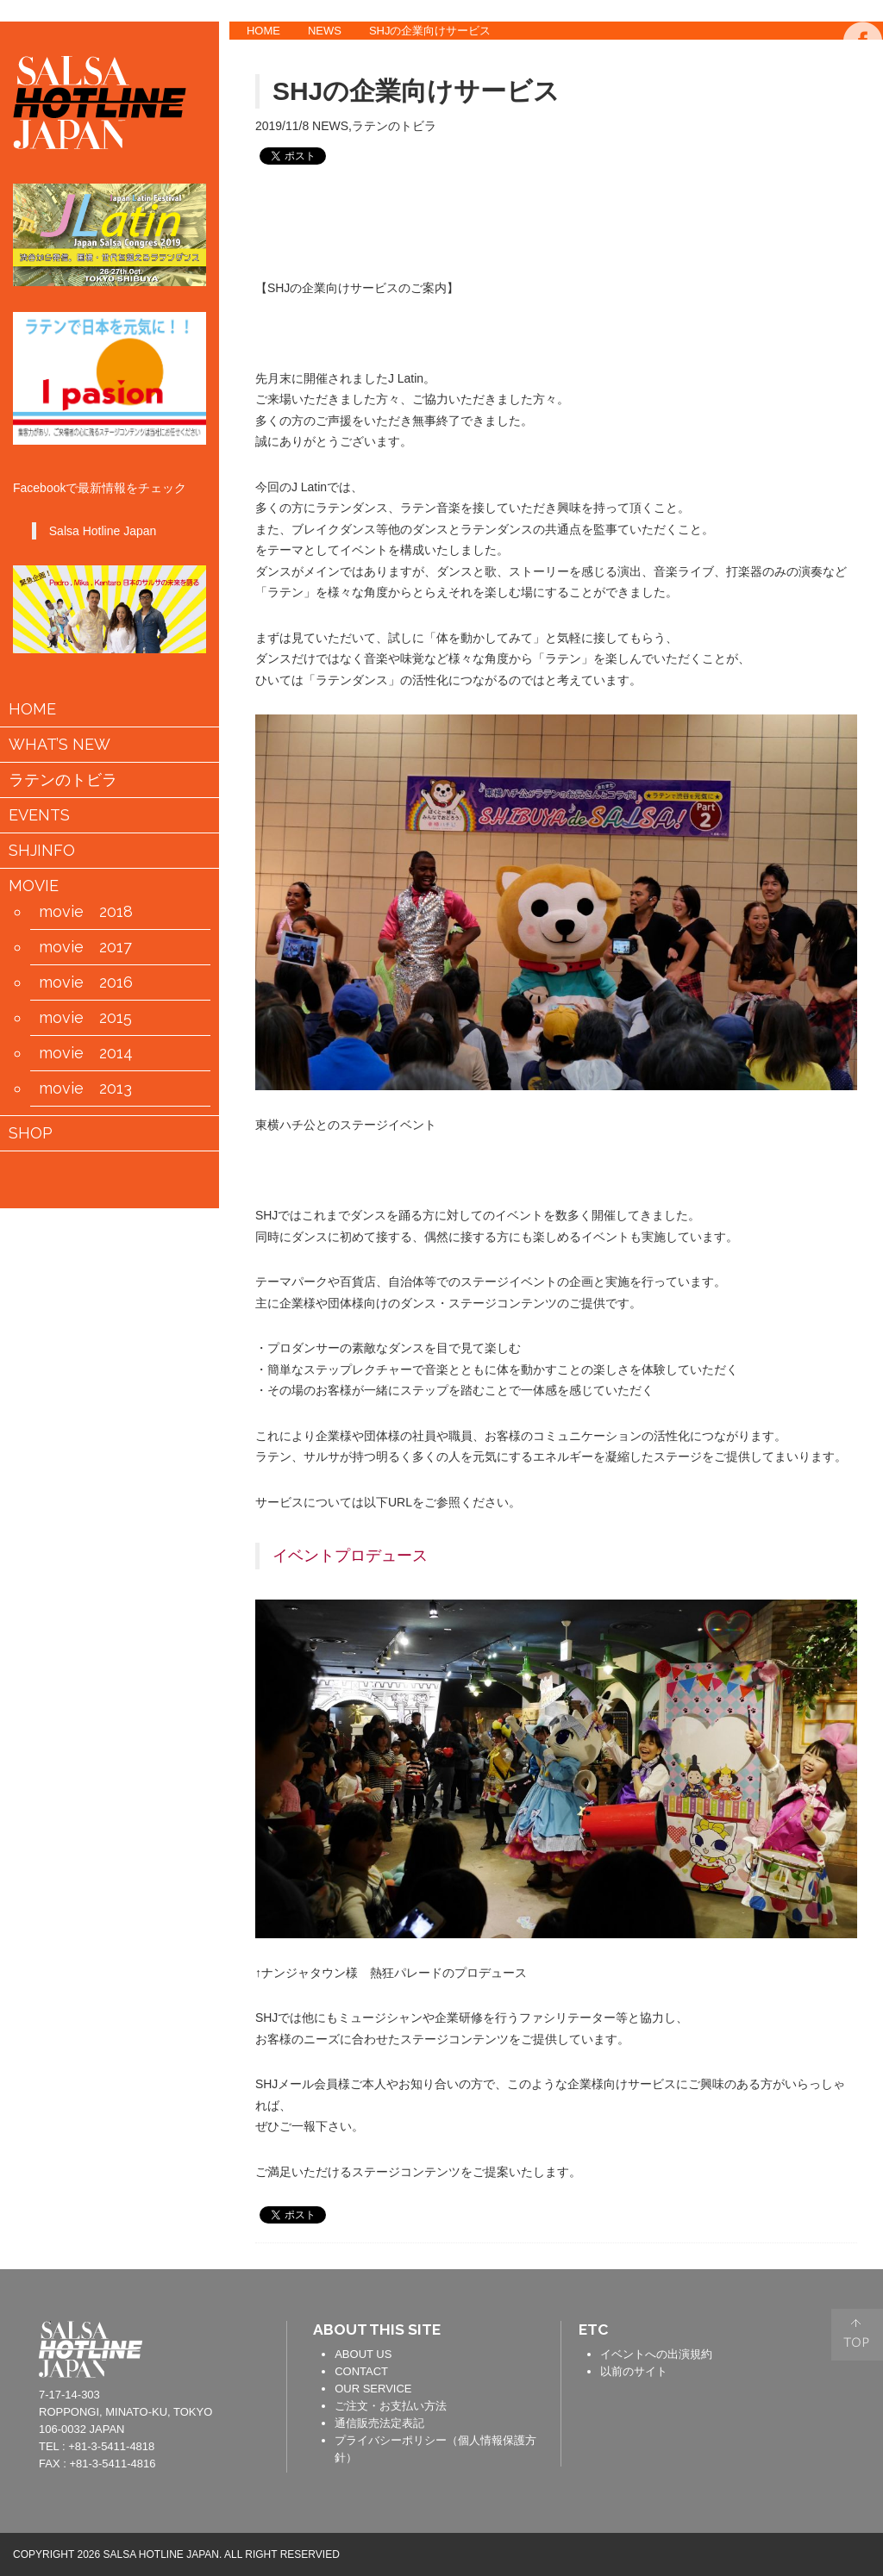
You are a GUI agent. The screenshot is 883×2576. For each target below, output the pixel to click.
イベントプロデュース (350, 1555)
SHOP (31, 1133)
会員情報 (137, 1178)
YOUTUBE (863, 146)
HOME (263, 30)
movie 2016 (86, 982)
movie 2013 (85, 1088)
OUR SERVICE (373, 2388)
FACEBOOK (863, 41)
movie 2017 (85, 947)
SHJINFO (42, 850)
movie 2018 (86, 911)
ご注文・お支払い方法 (391, 2405)
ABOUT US (363, 2354)
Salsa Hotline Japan (103, 531)
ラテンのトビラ (63, 780)
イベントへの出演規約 (656, 2354)
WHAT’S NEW (59, 744)
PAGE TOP (857, 2335)
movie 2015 (85, 1017)
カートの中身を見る (82, 1177)
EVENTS (39, 815)
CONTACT (361, 2371)
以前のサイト (633, 2371)
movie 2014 (86, 1053)
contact (247, 2347)
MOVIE (34, 886)
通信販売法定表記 (379, 2423)
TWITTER (863, 94)
